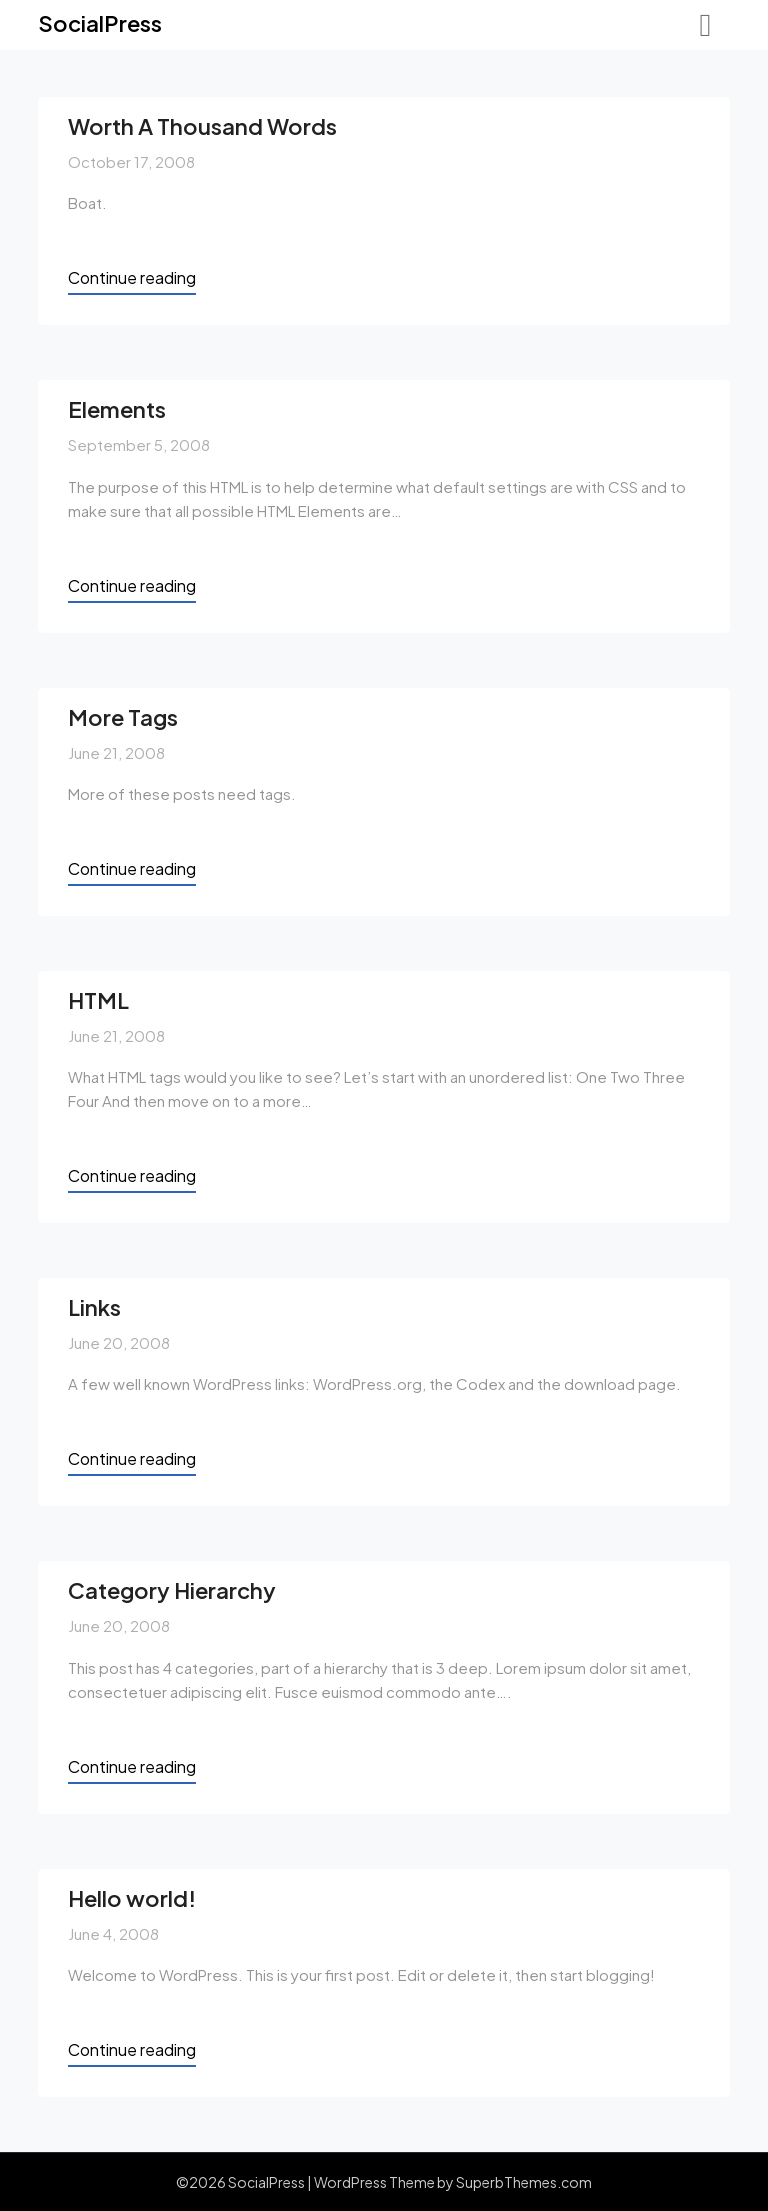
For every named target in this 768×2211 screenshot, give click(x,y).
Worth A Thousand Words (202, 126)
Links (94, 1307)
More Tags (123, 717)
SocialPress (100, 23)
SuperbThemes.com (524, 2182)
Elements (117, 409)
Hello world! (132, 1898)
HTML (98, 1000)
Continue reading (132, 277)
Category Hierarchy (172, 1590)
